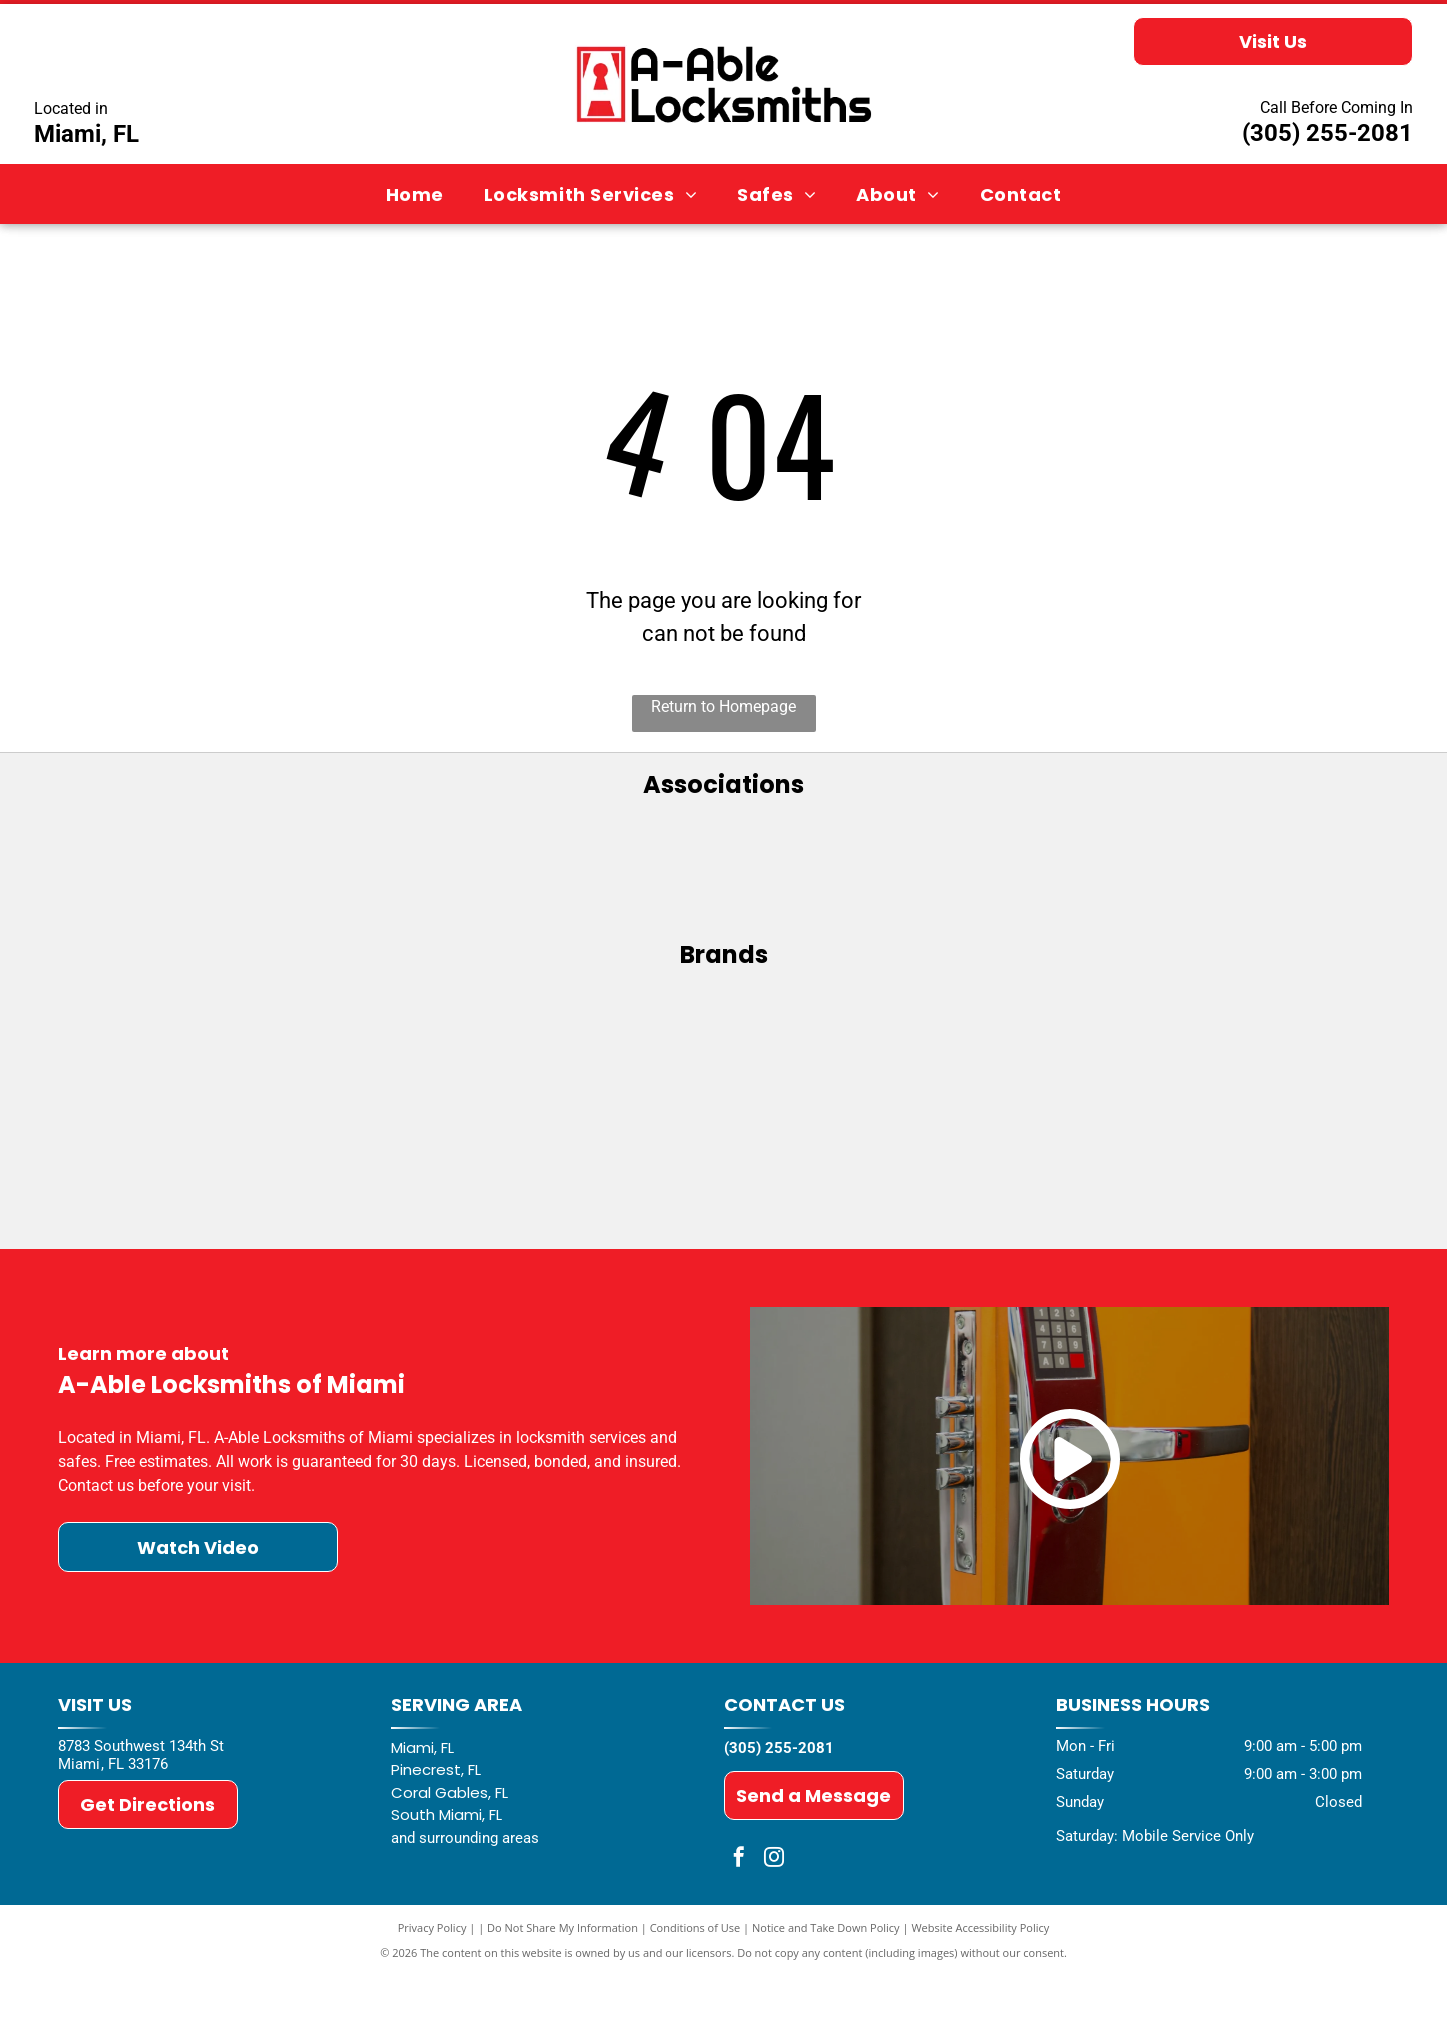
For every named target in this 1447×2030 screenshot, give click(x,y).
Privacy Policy (432, 1982)
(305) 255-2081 (1327, 133)
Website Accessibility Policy (980, 1982)
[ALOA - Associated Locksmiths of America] (723, 876)
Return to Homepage (723, 706)
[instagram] (774, 1914)
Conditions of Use (695, 1982)
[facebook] (739, 1914)
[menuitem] (415, 194)
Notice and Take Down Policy (826, 1982)
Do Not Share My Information (562, 1982)
